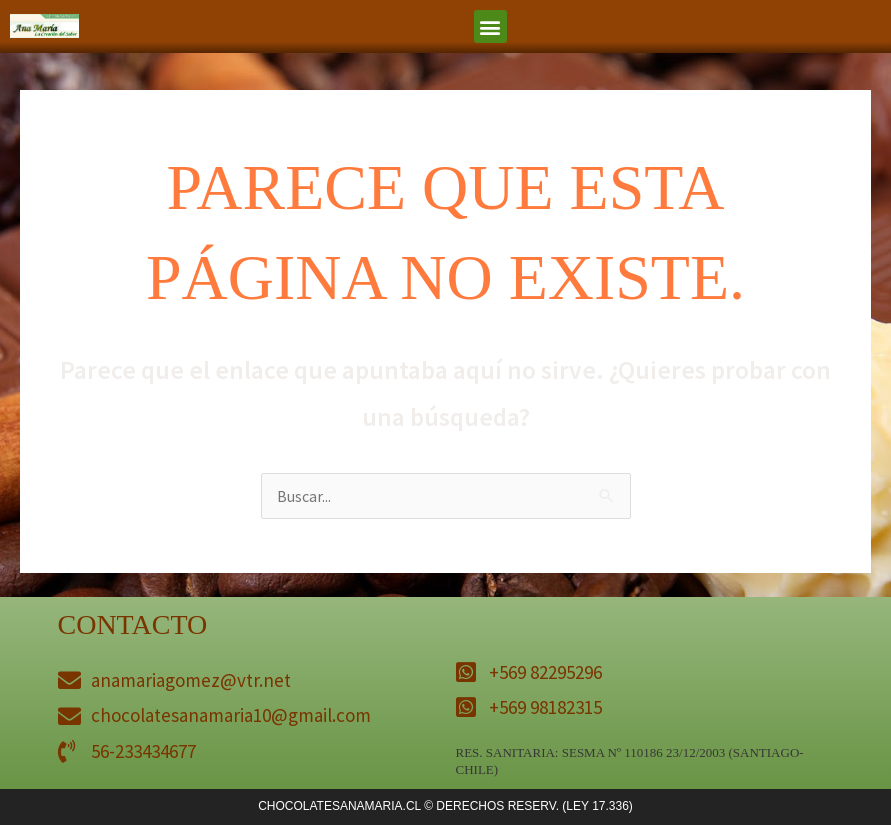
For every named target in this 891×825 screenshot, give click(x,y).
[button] (490, 26)
